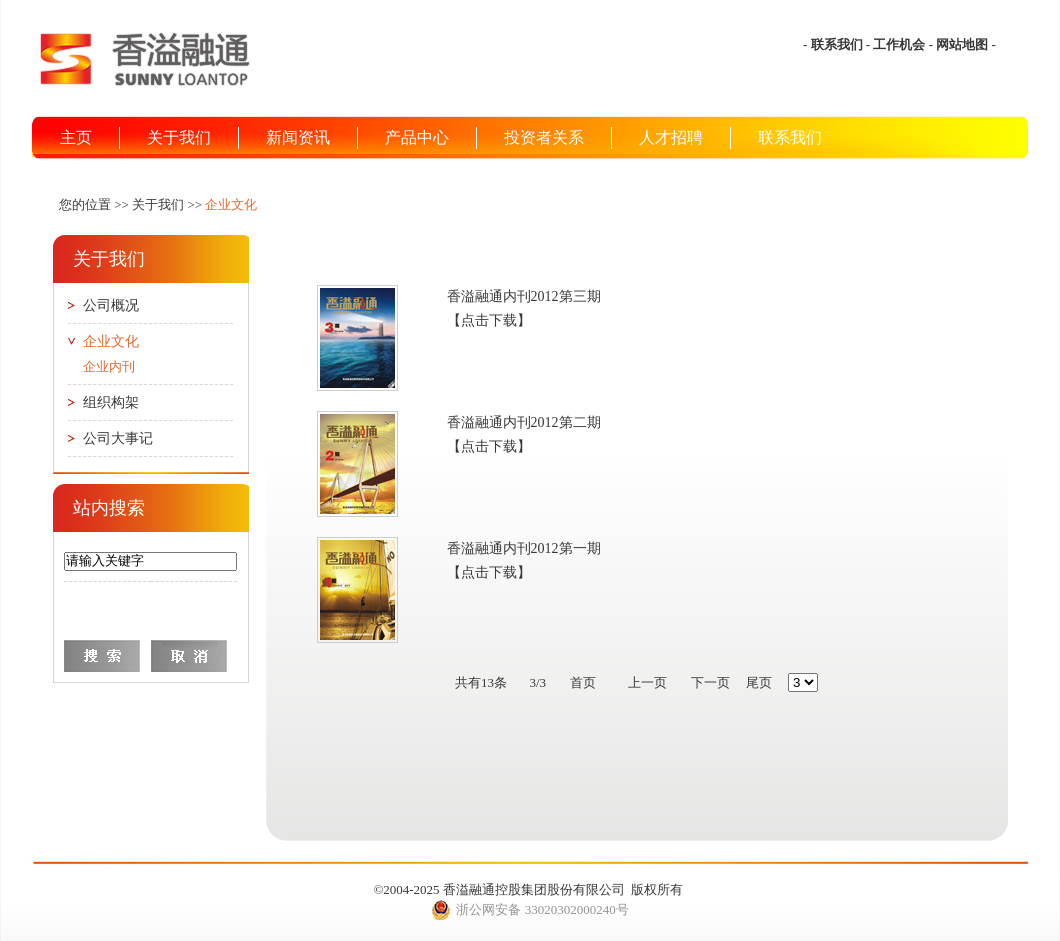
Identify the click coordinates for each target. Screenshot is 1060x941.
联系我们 (837, 44)
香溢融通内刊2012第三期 (524, 296)
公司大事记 (118, 438)
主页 (76, 137)
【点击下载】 (489, 320)
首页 (583, 682)
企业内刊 (109, 366)
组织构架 (111, 402)
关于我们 (179, 137)
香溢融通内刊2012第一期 (524, 548)
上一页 (647, 682)
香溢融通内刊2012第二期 (524, 422)
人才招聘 (671, 137)
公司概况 (111, 305)
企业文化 (111, 341)
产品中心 (417, 137)
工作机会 (899, 44)
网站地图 (962, 44)
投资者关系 (544, 137)
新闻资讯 (298, 137)
